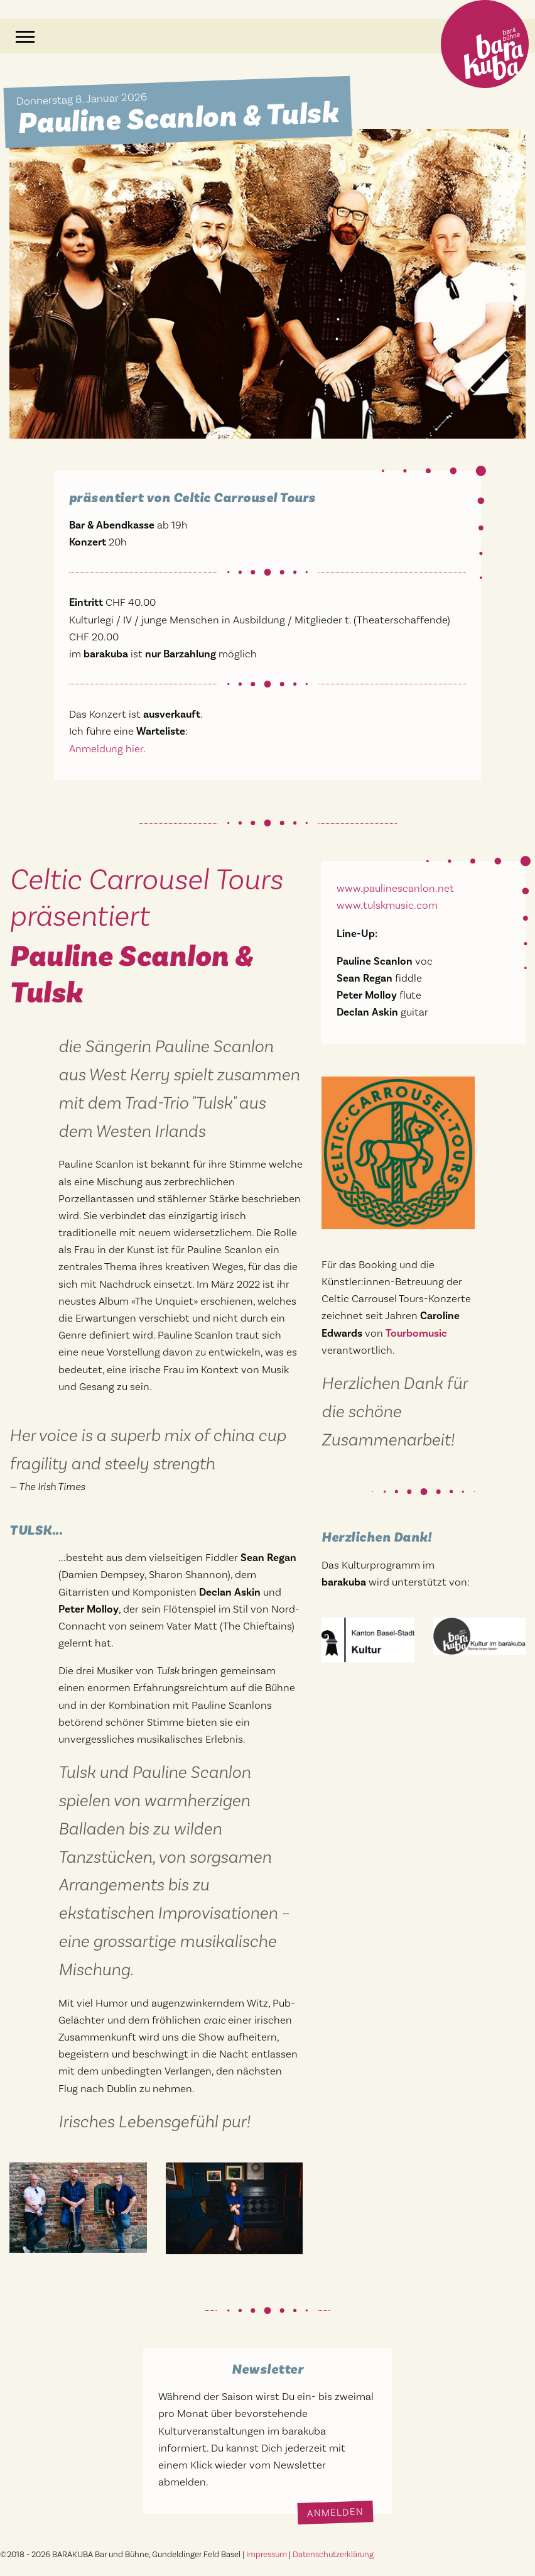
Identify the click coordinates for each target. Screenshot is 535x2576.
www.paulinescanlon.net (395, 888)
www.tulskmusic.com (387, 905)
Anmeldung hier (106, 748)
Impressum (266, 2554)
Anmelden (335, 2512)
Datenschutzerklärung (333, 2554)
